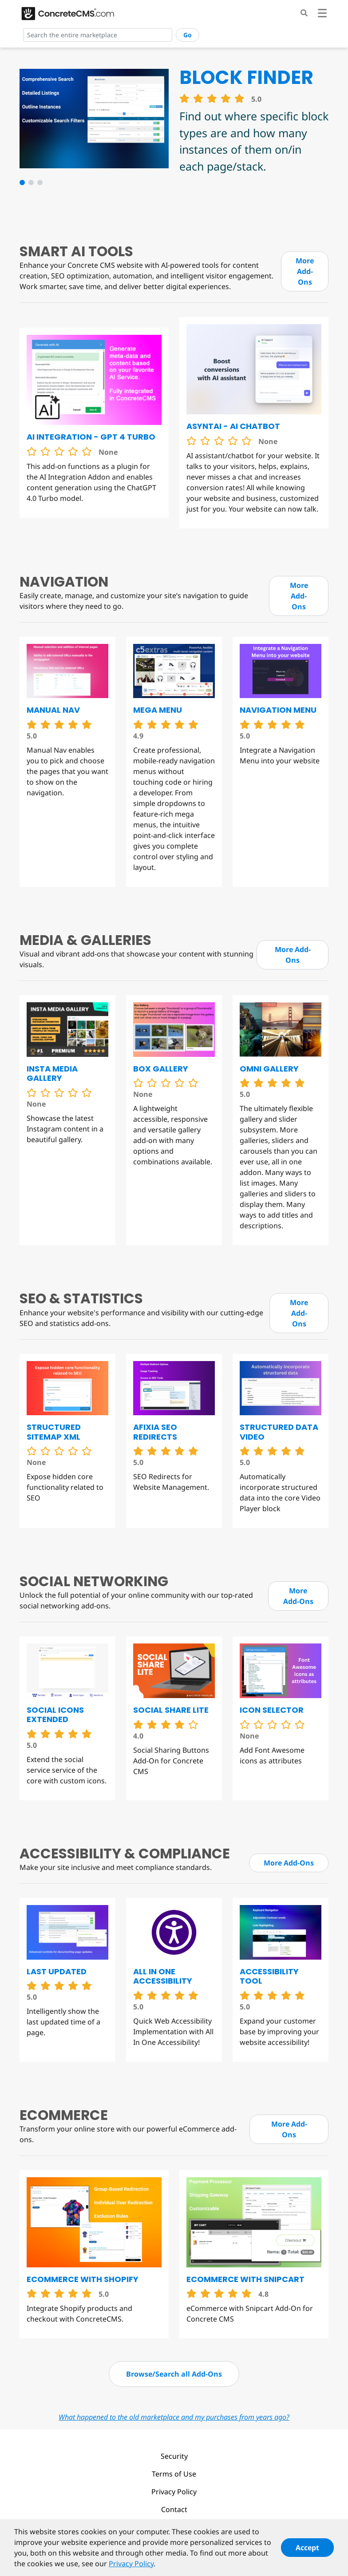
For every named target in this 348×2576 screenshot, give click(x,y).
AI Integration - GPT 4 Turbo (91, 436)
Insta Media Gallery (52, 1073)
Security (174, 2456)
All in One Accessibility (162, 1976)
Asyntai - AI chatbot (233, 426)
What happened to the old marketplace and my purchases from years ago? (174, 2417)
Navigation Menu (278, 709)
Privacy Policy (174, 2492)
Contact (174, 2509)
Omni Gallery (269, 1068)
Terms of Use (174, 2474)
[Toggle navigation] (322, 14)
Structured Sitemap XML (54, 1431)
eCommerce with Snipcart (245, 2279)
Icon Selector (272, 1709)
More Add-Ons (305, 271)
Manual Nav (53, 709)
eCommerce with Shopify (82, 2279)
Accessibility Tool (269, 1976)
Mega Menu (157, 709)
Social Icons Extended (55, 1714)
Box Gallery (160, 1068)
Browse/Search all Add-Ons (174, 2374)
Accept (307, 2547)
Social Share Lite (171, 1709)
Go (187, 35)
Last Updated (57, 1971)
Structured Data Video (279, 1431)
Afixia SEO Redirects (155, 1431)
